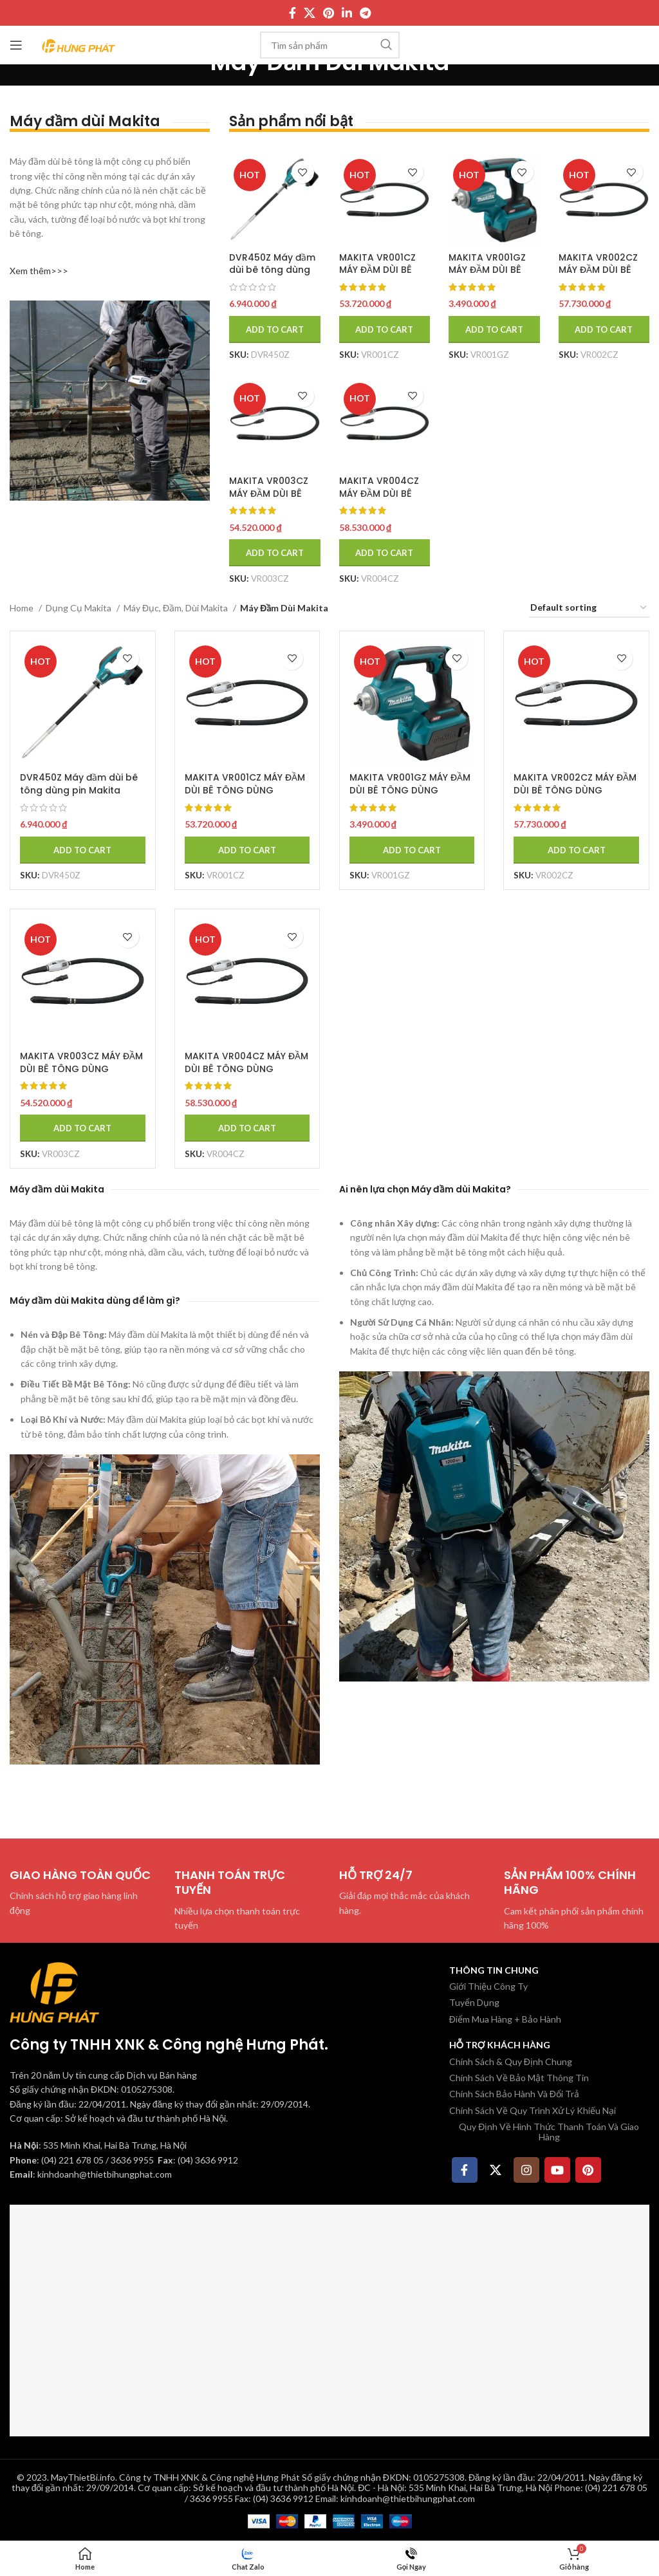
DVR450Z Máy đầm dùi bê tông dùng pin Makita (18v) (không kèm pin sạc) (81, 789)
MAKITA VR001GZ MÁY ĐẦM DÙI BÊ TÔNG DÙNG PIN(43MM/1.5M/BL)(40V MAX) (409, 795)
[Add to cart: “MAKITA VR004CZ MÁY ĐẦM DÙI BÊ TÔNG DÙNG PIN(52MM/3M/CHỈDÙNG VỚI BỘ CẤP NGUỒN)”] (384, 552)
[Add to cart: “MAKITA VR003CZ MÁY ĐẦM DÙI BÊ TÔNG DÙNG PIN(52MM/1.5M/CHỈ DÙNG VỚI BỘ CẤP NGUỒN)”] (274, 552)
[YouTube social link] (557, 2169)
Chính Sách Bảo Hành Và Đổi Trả (514, 2093)
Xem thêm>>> (39, 270)
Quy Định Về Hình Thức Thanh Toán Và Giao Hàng (549, 2130)
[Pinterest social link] (328, 13)
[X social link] (309, 13)
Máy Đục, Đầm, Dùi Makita (177, 607)
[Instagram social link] (526, 2169)
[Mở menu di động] (16, 45)
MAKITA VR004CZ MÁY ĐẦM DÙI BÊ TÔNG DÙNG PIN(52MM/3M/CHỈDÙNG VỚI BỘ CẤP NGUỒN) (246, 1074)
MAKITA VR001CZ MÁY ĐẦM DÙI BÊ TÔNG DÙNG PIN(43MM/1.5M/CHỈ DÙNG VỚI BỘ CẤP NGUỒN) (245, 795)
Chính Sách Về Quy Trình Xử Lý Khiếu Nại (532, 2109)
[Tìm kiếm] (330, 45)
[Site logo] (78, 44)
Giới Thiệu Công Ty (488, 1985)
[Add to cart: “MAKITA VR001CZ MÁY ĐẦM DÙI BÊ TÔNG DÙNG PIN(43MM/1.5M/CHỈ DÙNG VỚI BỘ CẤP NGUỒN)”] (384, 328)
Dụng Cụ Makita (79, 607)
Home (22, 607)
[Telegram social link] (365, 13)
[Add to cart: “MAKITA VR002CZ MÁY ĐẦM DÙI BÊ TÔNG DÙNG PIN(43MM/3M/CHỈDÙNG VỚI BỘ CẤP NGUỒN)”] (604, 328)
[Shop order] (589, 607)
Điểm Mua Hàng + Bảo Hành (505, 2018)
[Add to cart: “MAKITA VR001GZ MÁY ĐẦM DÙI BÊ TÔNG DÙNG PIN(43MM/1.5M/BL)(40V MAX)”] (494, 328)
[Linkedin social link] (347, 13)
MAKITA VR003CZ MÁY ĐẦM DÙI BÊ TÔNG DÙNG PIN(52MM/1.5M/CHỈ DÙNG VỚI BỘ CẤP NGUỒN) (81, 1074)
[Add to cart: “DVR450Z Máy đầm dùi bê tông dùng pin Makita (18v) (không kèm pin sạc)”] (274, 328)
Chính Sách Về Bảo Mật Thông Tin (519, 2076)
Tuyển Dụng (474, 2002)
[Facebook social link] (292, 13)
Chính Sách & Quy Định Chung (510, 2060)
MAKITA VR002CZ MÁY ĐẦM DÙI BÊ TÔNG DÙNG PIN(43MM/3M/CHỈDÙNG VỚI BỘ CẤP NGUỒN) (575, 795)
